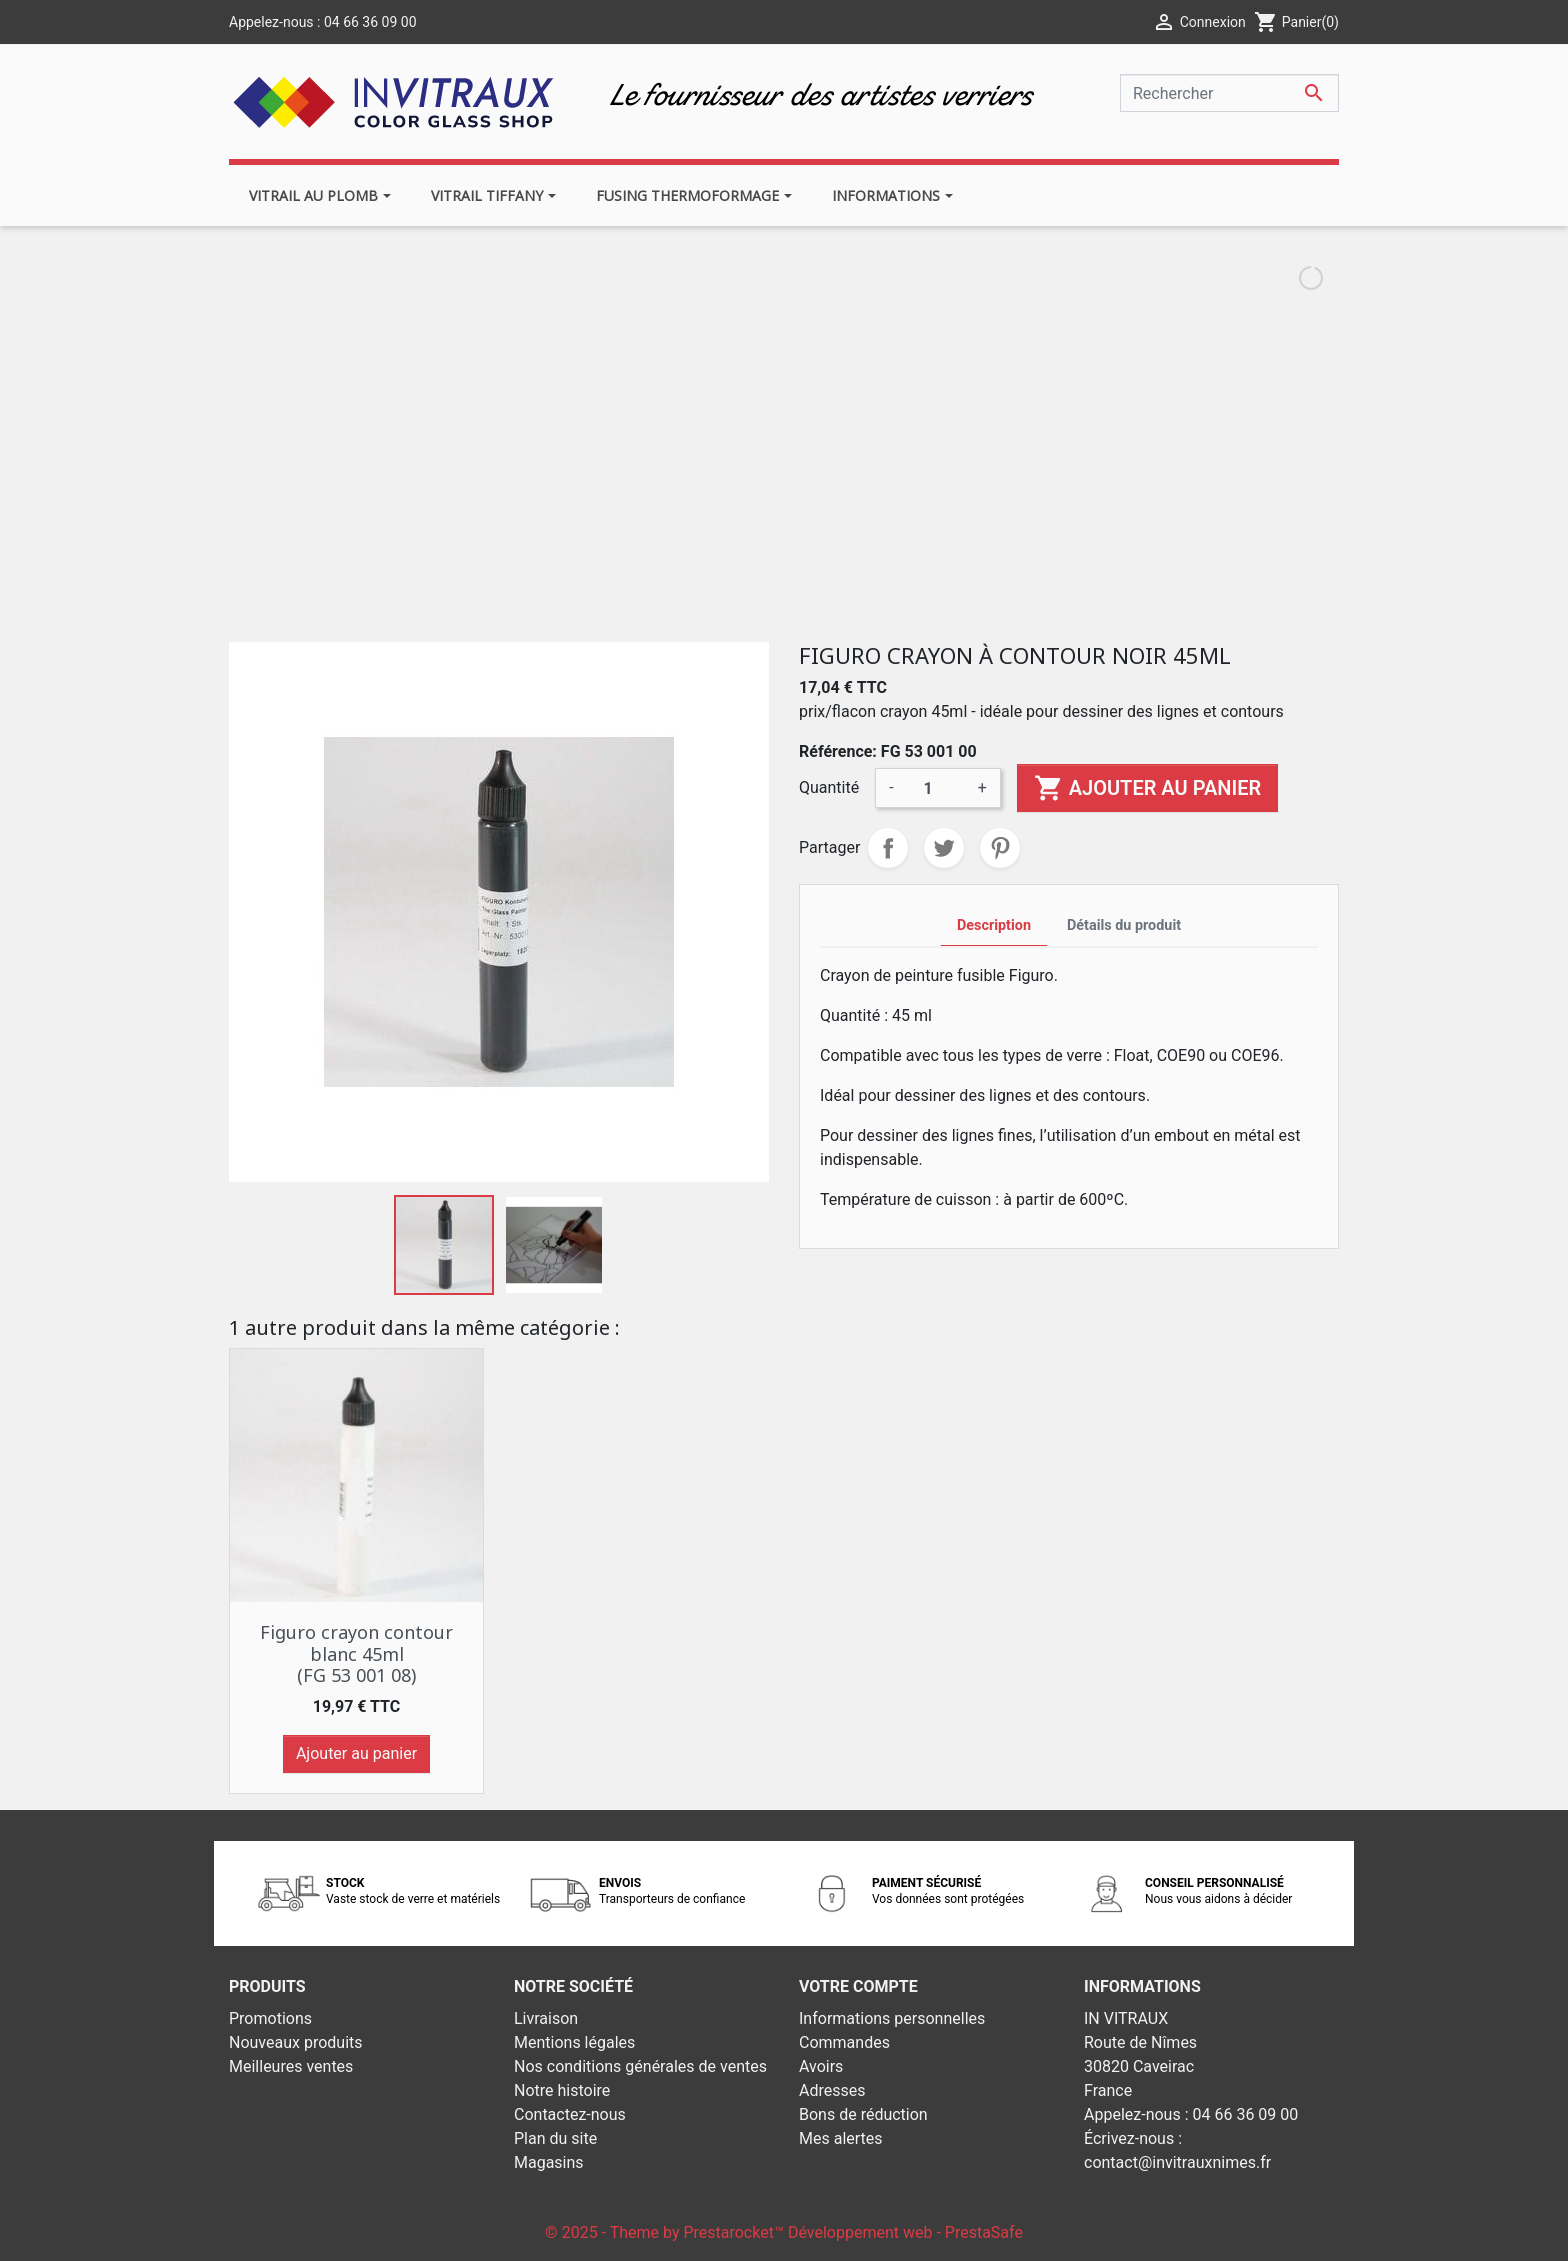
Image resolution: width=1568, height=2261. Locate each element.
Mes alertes (841, 2138)
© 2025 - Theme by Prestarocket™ (666, 2232)
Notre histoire (562, 2090)
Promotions (270, 2018)
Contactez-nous (570, 2114)
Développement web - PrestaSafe (905, 2232)
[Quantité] (936, 788)
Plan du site (555, 2138)
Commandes (844, 2042)
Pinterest (1000, 848)
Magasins (549, 2162)
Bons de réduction (863, 2114)
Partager (888, 848)
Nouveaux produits (296, 2042)
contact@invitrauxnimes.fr (1177, 2162)
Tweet (944, 848)
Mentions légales (574, 2042)
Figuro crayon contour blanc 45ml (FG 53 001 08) (356, 1653)
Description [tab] (994, 925)
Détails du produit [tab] (1124, 925)
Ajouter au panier (1147, 788)
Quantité (829, 787)
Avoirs (821, 2066)
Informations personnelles (892, 2018)
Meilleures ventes (291, 2066)
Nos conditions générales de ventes (640, 2066)
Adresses (832, 2090)
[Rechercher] (1229, 93)
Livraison (546, 2018)
